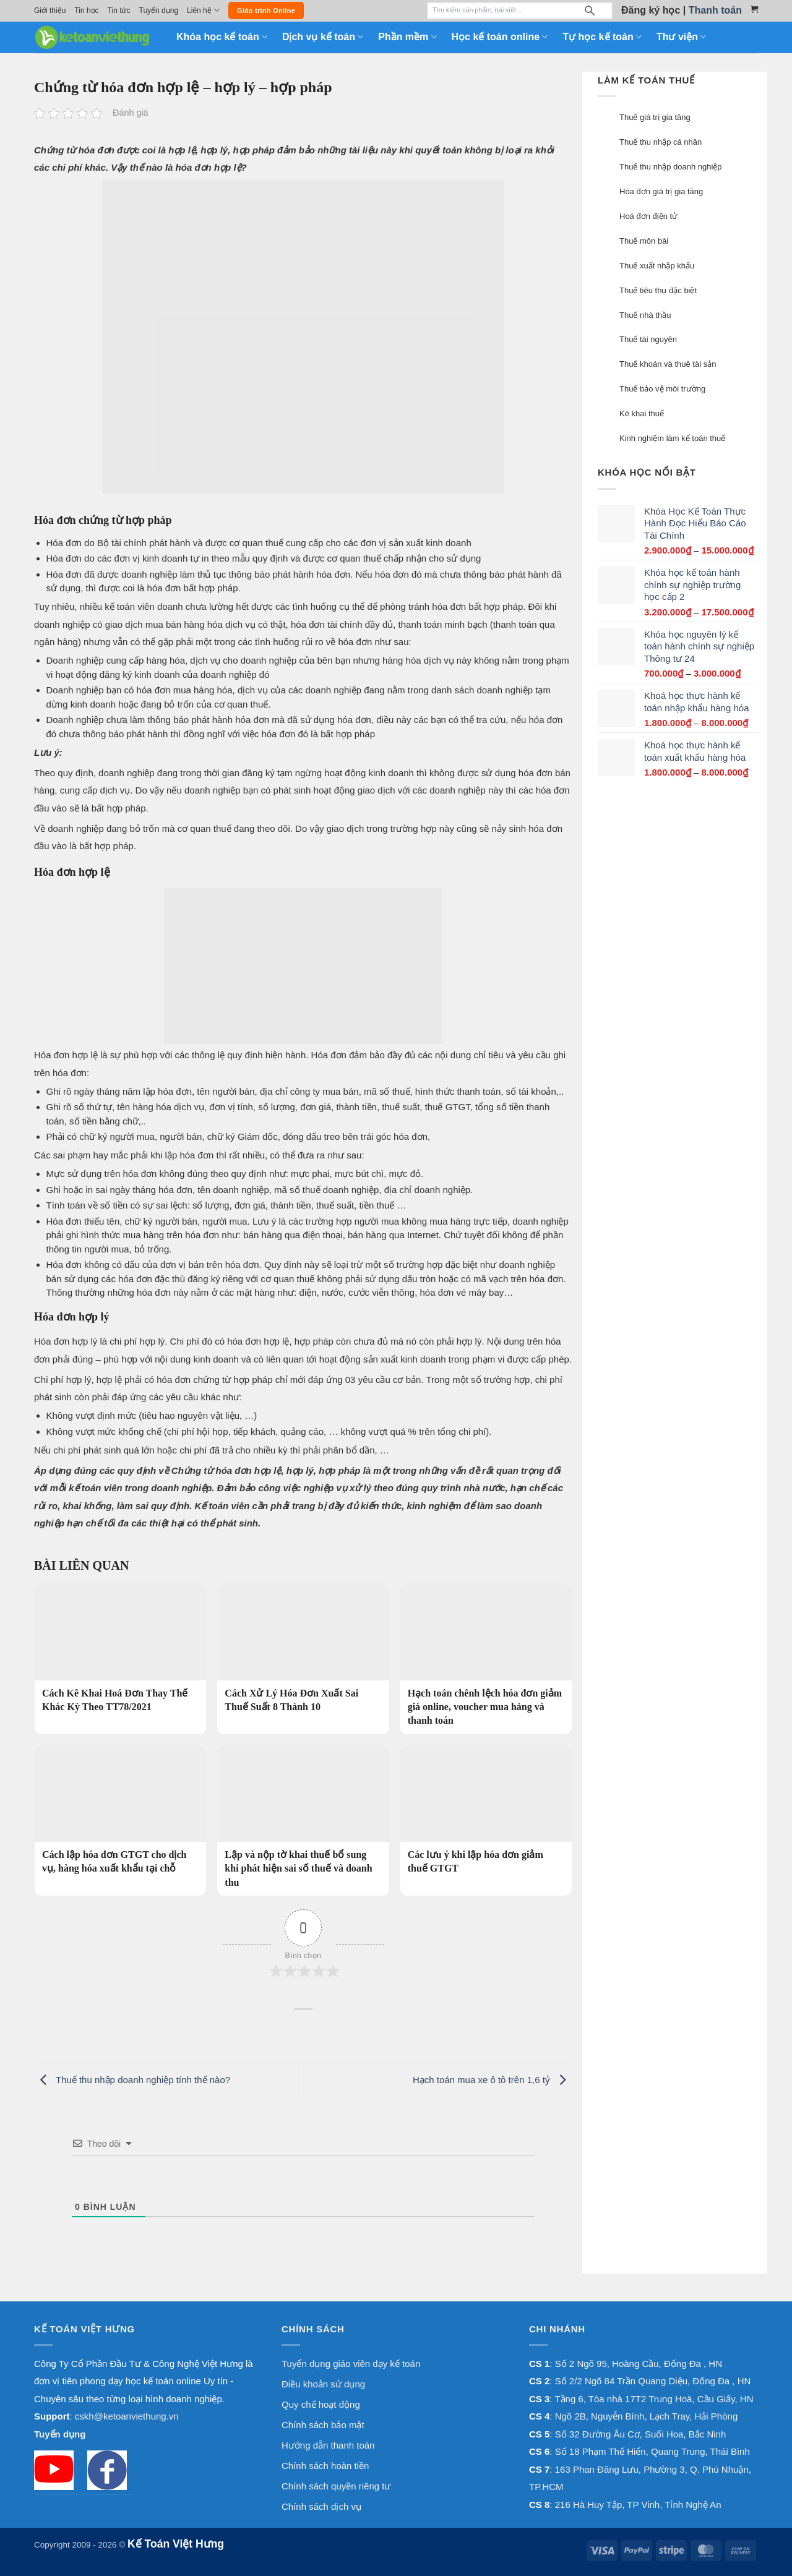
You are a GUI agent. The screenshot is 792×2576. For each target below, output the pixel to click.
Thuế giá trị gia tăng (655, 117)
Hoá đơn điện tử (648, 216)
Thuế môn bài (643, 241)
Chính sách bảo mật (323, 2425)
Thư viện (681, 37)
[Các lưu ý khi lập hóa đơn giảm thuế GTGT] (486, 1813)
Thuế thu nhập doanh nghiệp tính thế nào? (132, 2079)
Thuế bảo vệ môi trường (662, 388)
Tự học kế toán (602, 37)
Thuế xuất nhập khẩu (656, 265)
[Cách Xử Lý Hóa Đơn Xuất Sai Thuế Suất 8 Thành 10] (303, 1652)
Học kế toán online (500, 37)
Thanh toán (715, 10)
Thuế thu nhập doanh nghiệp (670, 166)
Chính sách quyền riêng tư (336, 2486)
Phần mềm (407, 37)
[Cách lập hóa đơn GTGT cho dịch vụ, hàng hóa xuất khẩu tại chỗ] (120, 1813)
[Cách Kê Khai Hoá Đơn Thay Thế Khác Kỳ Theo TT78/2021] (120, 1652)
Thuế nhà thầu (645, 315)
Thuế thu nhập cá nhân (660, 142)
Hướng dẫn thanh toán (328, 2445)
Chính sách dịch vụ (321, 2506)
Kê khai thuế (641, 413)
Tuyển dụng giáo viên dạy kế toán (351, 2363)
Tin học (86, 10)
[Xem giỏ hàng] (754, 9)
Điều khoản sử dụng (323, 2384)
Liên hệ (203, 10)
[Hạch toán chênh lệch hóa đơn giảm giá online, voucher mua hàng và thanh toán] (486, 1659)
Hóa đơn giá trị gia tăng (661, 191)
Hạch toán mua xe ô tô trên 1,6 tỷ (492, 2079)
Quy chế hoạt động (321, 2404)
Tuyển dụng (159, 10)
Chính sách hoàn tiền (325, 2465)
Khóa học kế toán (221, 37)
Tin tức (119, 10)
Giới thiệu (50, 10)
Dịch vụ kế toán (322, 37)
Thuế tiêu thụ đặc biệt (658, 290)
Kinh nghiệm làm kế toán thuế (672, 438)
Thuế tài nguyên (648, 339)
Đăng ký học (650, 10)
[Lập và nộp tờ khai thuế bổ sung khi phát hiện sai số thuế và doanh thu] (303, 1820)
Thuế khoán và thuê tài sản (667, 364)
